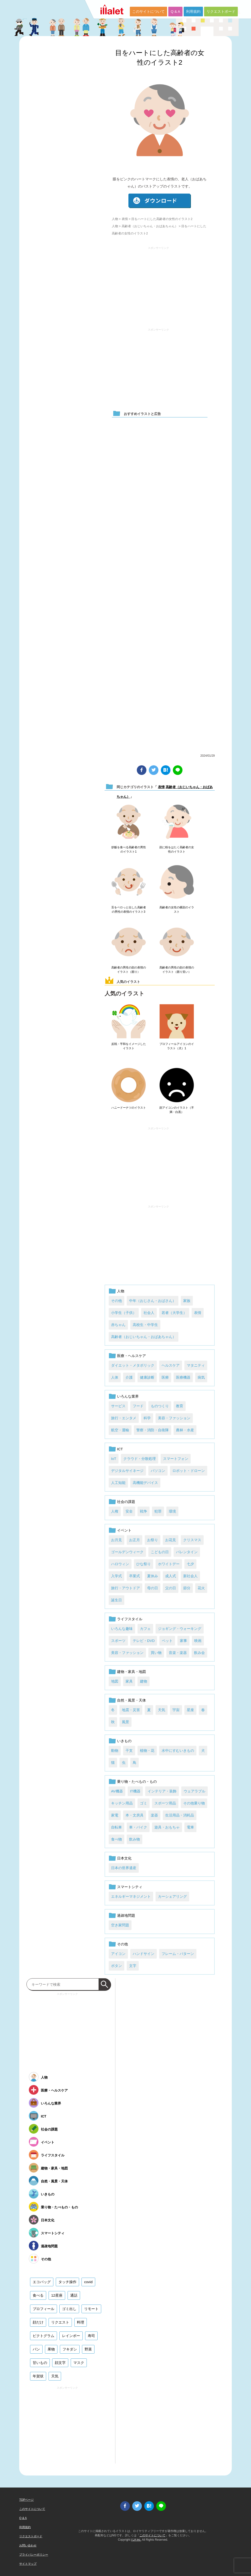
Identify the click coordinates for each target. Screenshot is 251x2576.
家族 (186, 1301)
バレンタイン (187, 1552)
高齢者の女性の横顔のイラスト (176, 909)
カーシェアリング (172, 1896)
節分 (186, 1588)
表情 (125, 219)
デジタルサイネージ (127, 1471)
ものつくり (160, 1406)
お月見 (116, 1540)
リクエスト (60, 2322)
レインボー (71, 2336)
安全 (129, 1511)
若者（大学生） (174, 1313)
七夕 (190, 1564)
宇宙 (176, 1710)
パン (36, 2349)
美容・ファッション (174, 1418)
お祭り (152, 1540)
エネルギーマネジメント (131, 1896)
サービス (118, 1406)
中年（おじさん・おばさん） (152, 1301)
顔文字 (60, 2363)
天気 (161, 1710)
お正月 (134, 1540)
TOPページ (26, 2499)
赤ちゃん (118, 1325)
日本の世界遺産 (123, 1868)
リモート (91, 2309)
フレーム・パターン (178, 1954)
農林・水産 (185, 1430)
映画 (197, 1641)
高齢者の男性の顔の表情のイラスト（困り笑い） (176, 970)
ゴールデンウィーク (127, 1552)
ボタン (116, 1966)
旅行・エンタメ (123, 1418)
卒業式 (134, 1576)
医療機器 (183, 1377)
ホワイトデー (169, 1564)
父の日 (170, 1588)
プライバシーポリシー (33, 2554)
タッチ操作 (67, 2282)
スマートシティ (129, 1887)
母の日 (152, 1588)
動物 (114, 1750)
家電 (114, 1815)
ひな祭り (143, 1564)
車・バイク (138, 1827)
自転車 (116, 1827)
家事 (183, 1641)
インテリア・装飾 (162, 1791)
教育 (179, 1406)
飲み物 (134, 1839)
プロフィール (43, 2309)
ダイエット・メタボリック (132, 1365)
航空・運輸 (120, 1430)
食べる (38, 2295)
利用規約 (193, 11)
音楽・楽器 (178, 1653)
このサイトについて (148, 11)
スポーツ (118, 1641)
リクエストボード (221, 11)
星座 (190, 1710)
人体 (114, 1377)
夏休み (152, 1576)
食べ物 (116, 1839)
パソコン (158, 1471)
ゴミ (143, 1803)
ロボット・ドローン (188, 1471)
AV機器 (117, 1791)
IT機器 (135, 1791)
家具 (129, 1681)
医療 (165, 1377)
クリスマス (192, 1540)
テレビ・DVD (144, 1641)
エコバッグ (42, 2282)
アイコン (118, 1954)
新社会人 (190, 1576)
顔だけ (38, 2322)
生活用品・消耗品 (179, 1815)
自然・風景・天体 (131, 1700)
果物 (51, 2349)
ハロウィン (120, 1564)
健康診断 (147, 1377)
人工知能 (118, 1483)
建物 (143, 1681)
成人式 (170, 1576)
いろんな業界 (128, 1396)
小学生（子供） (123, 1313)
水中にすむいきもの (178, 1750)
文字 (132, 1966)
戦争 (143, 1511)
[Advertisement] (158, 285)
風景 (125, 1722)
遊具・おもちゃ (167, 1827)
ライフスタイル (129, 1619)
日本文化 (124, 1858)
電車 (190, 1827)
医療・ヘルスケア (131, 1356)
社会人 (149, 1313)
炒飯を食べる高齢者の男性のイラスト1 (128, 849)
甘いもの (40, 2363)
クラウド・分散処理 (139, 1459)
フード (138, 1406)
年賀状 (38, 2376)
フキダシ (70, 2349)
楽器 (154, 1815)
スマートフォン (175, 1459)
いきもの (124, 1741)
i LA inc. (136, 2539)
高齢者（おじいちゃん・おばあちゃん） (150, 226)
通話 (73, 2295)
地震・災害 (131, 1710)
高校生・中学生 (145, 1325)
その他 (116, 1301)
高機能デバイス (145, 1483)
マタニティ (196, 1365)
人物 (115, 219)
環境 (172, 1511)
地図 (114, 1681)
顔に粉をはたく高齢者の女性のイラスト (176, 849)
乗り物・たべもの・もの (137, 1781)
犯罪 (158, 1511)
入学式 (116, 1576)
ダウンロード (159, 201)
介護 (129, 1377)
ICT (120, 1449)
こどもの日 (160, 1552)
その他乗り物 (194, 1803)
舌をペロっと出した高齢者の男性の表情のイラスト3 (128, 909)
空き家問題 (120, 1925)
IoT (113, 1459)
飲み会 (199, 1653)
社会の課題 (126, 1502)
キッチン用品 (122, 1803)
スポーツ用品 (165, 1803)
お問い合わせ (28, 2545)
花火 (201, 1588)
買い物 (156, 1653)
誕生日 (116, 1600)
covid (88, 2282)
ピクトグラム (43, 2336)
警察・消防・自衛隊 (152, 1430)
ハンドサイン (143, 1954)
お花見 (170, 1540)
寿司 (91, 2336)
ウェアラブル (194, 1791)
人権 (114, 1511)
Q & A (175, 11)
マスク (78, 2363)
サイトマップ (28, 2563)
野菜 (88, 2349)
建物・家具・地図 (131, 1672)
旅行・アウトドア (125, 1588)
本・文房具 (135, 1815)
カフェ (145, 1629)
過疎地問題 (126, 1915)
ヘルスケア (171, 1365)
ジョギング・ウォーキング (179, 1629)
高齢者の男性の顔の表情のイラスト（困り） (128, 970)
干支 (129, 1750)
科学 (147, 1418)
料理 (80, 2322)
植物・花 (147, 1750)
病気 (201, 1377)
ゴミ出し (69, 2309)
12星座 (57, 2295)
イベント (124, 1530)
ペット (167, 1641)
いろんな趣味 (122, 1629)
